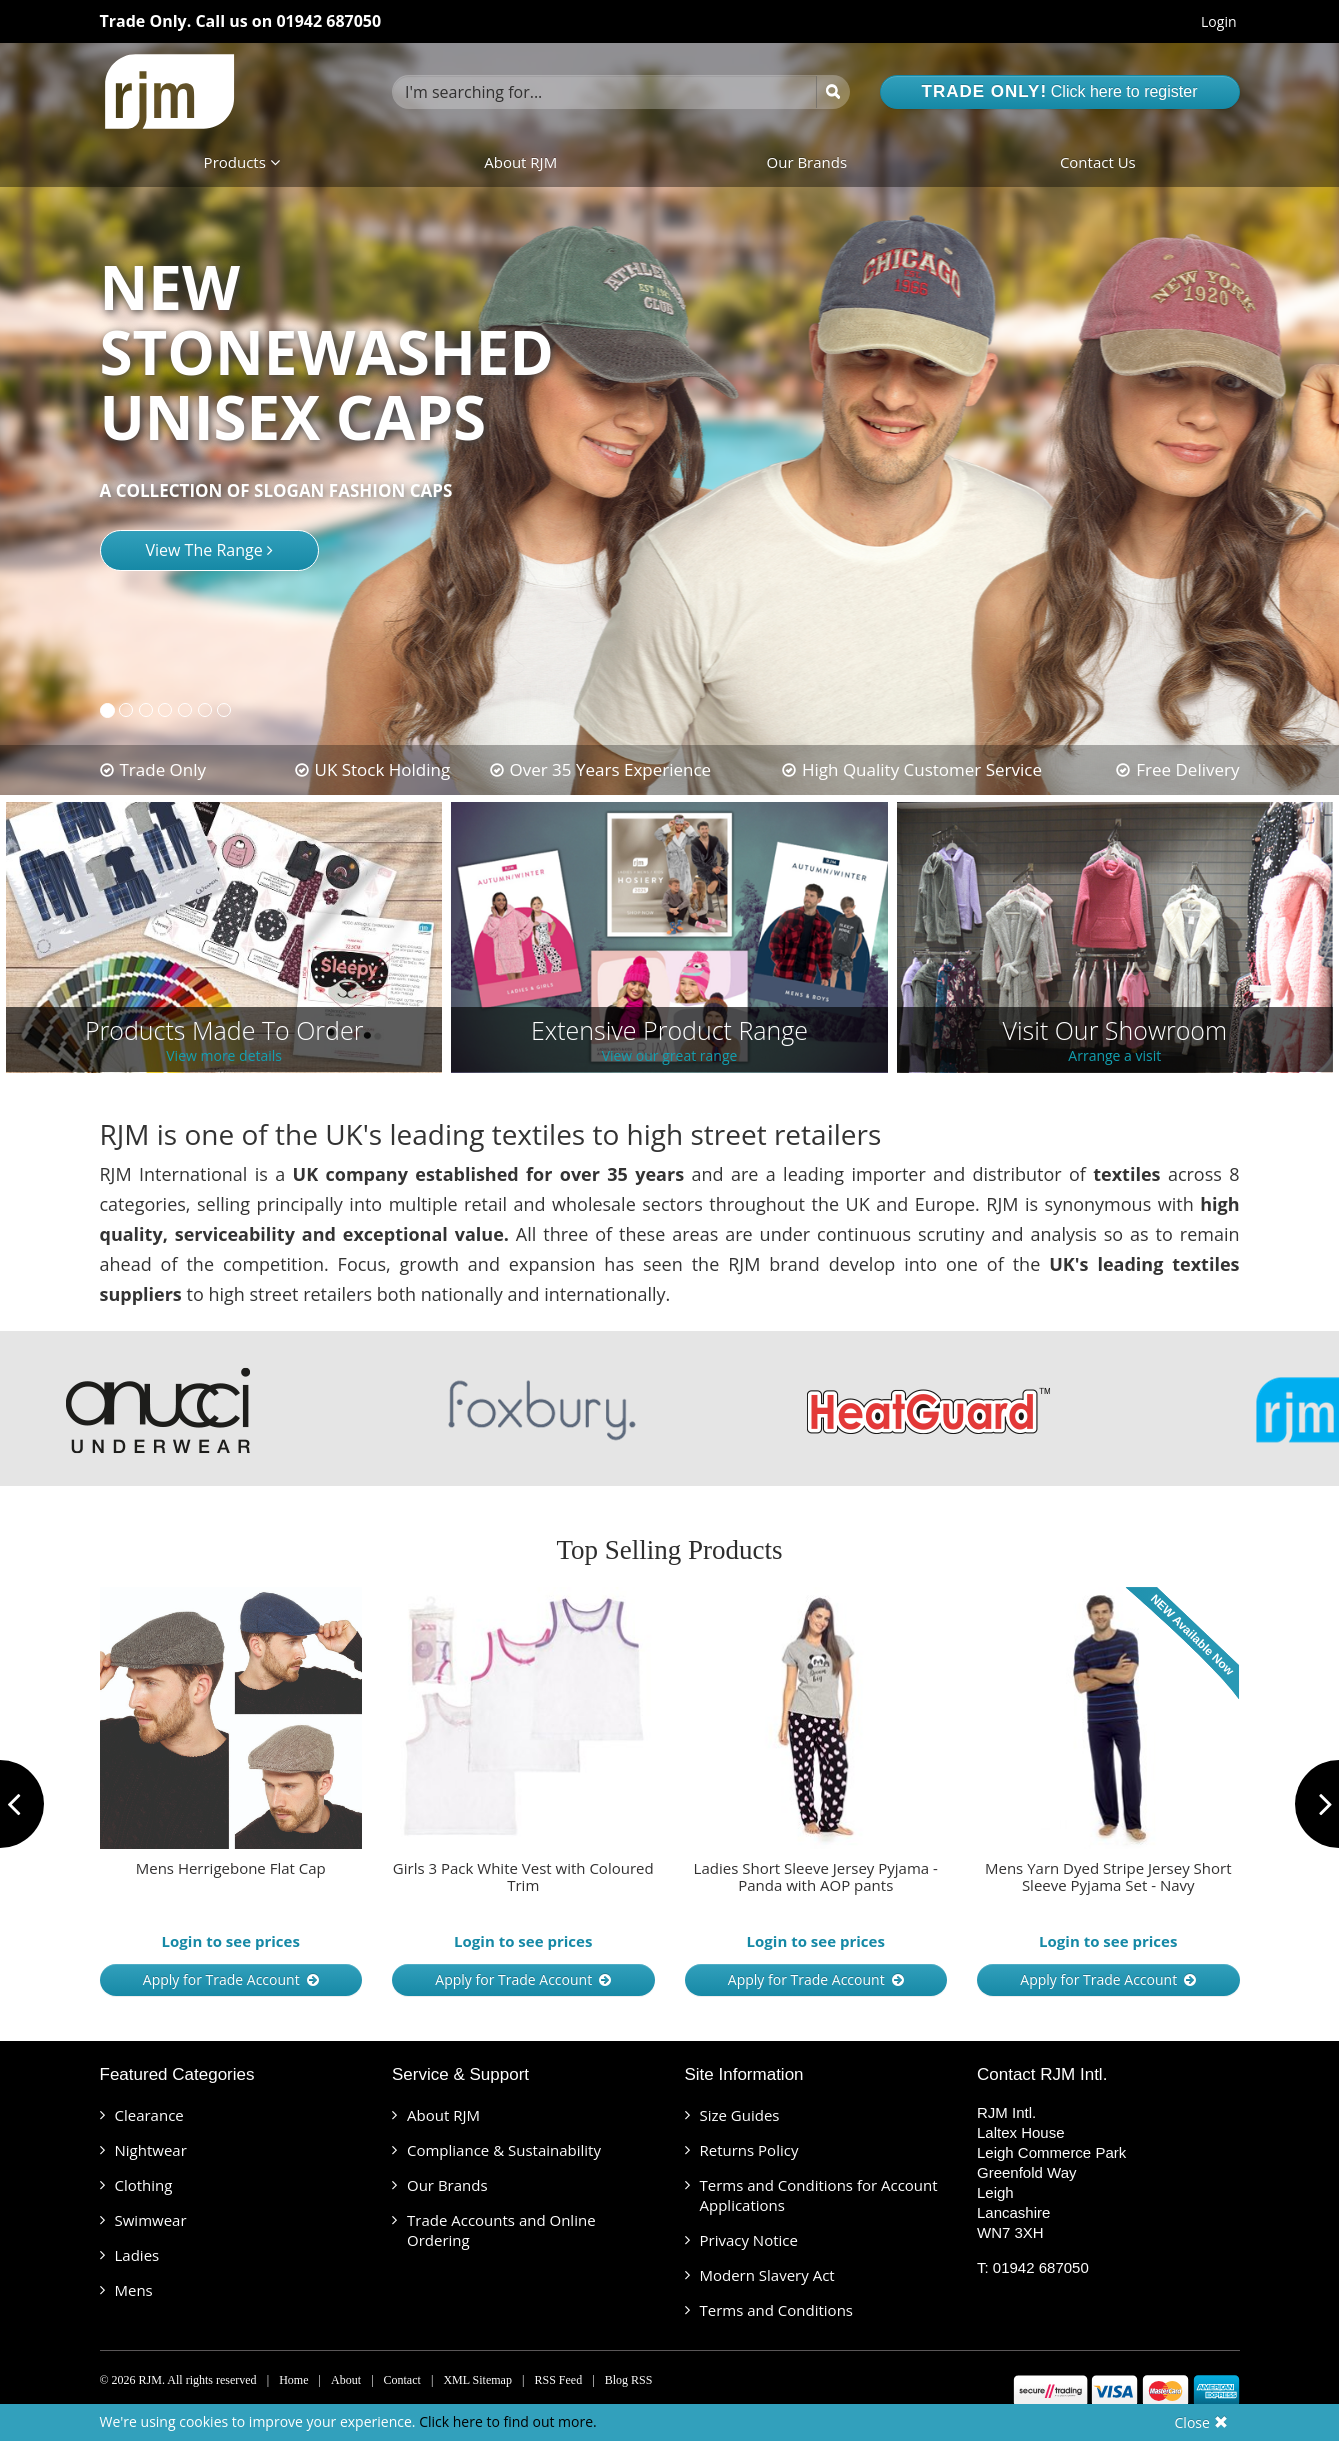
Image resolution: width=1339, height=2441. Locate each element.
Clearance (149, 2115)
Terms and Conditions (777, 2310)
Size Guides (740, 2115)
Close (1201, 2422)
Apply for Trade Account (231, 1979)
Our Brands (807, 162)
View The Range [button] (209, 550)
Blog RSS (629, 2380)
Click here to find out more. (508, 2421)
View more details (224, 1056)
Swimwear (151, 2220)
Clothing (144, 2185)
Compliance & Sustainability (504, 2150)
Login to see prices (231, 1941)
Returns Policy (749, 2150)
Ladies (137, 2255)
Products (242, 162)
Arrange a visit (1114, 1056)
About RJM (520, 162)
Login (1218, 21)
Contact (402, 2380)
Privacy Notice (749, 2240)
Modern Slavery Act (767, 2275)
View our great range (670, 1056)
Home (293, 2380)
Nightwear (151, 2150)
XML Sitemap (477, 2380)
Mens (134, 2290)
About (346, 2380)
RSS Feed (558, 2380)
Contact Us (1098, 162)
